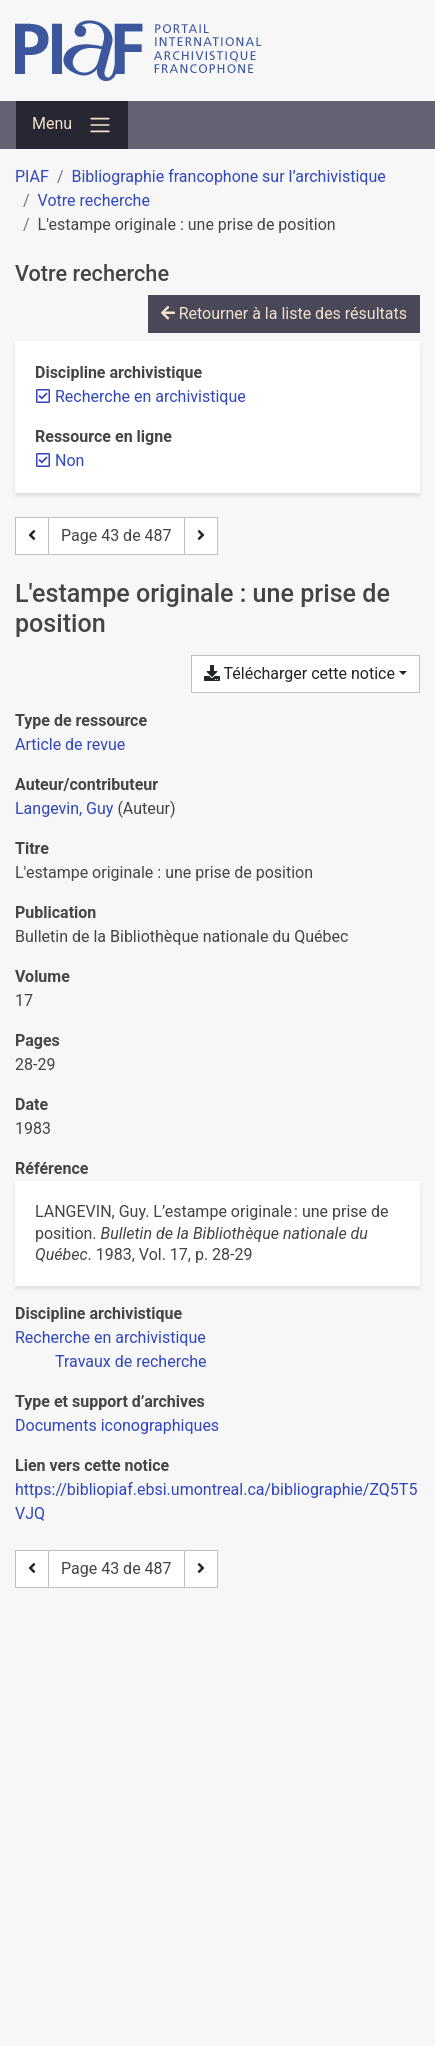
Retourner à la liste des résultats (284, 313)
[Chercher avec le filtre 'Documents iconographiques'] (117, 1425)
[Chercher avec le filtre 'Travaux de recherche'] (131, 1361)
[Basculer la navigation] (72, 125)
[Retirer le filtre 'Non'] (69, 460)
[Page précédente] (32, 536)
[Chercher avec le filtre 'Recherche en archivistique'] (110, 1337)
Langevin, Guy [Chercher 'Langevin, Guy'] (64, 808)
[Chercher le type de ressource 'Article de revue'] (70, 744)
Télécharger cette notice (299, 673)
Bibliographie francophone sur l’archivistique (228, 176)
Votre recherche (94, 200)
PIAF (32, 176)
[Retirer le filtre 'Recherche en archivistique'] (150, 396)
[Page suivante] (201, 536)
